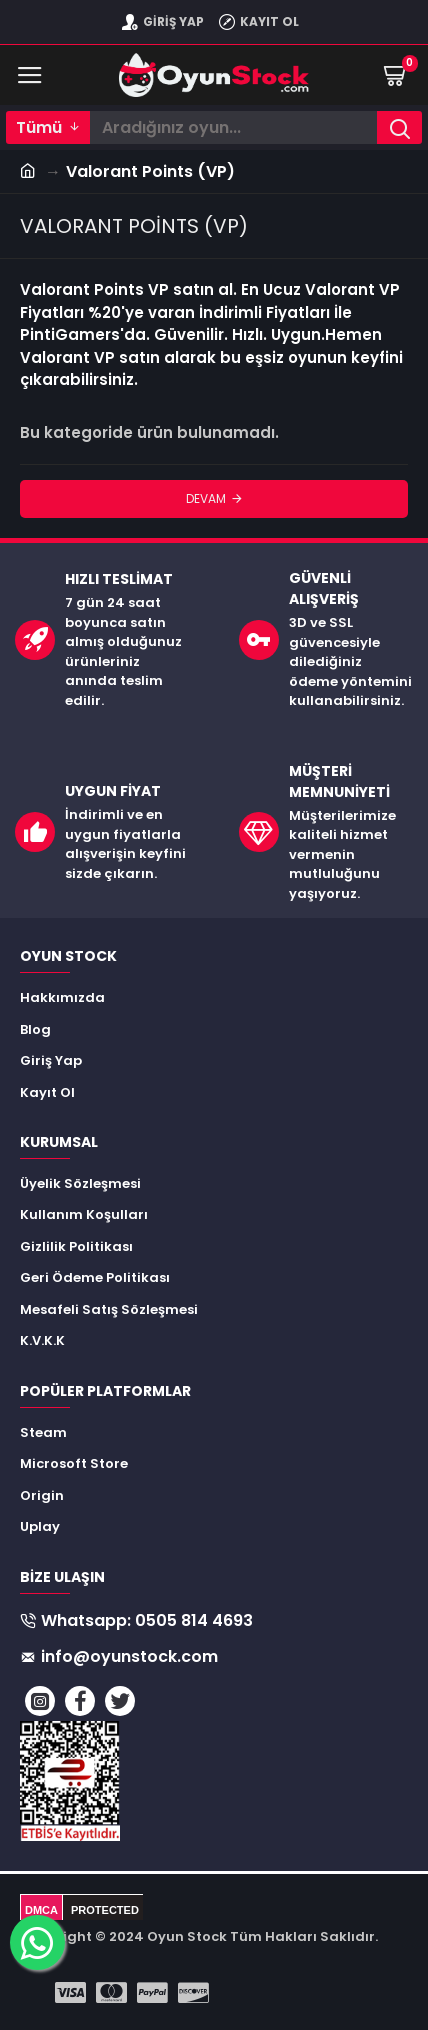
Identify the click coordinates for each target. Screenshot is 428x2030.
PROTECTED (105, 1910)
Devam (206, 498)
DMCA (41, 1910)
